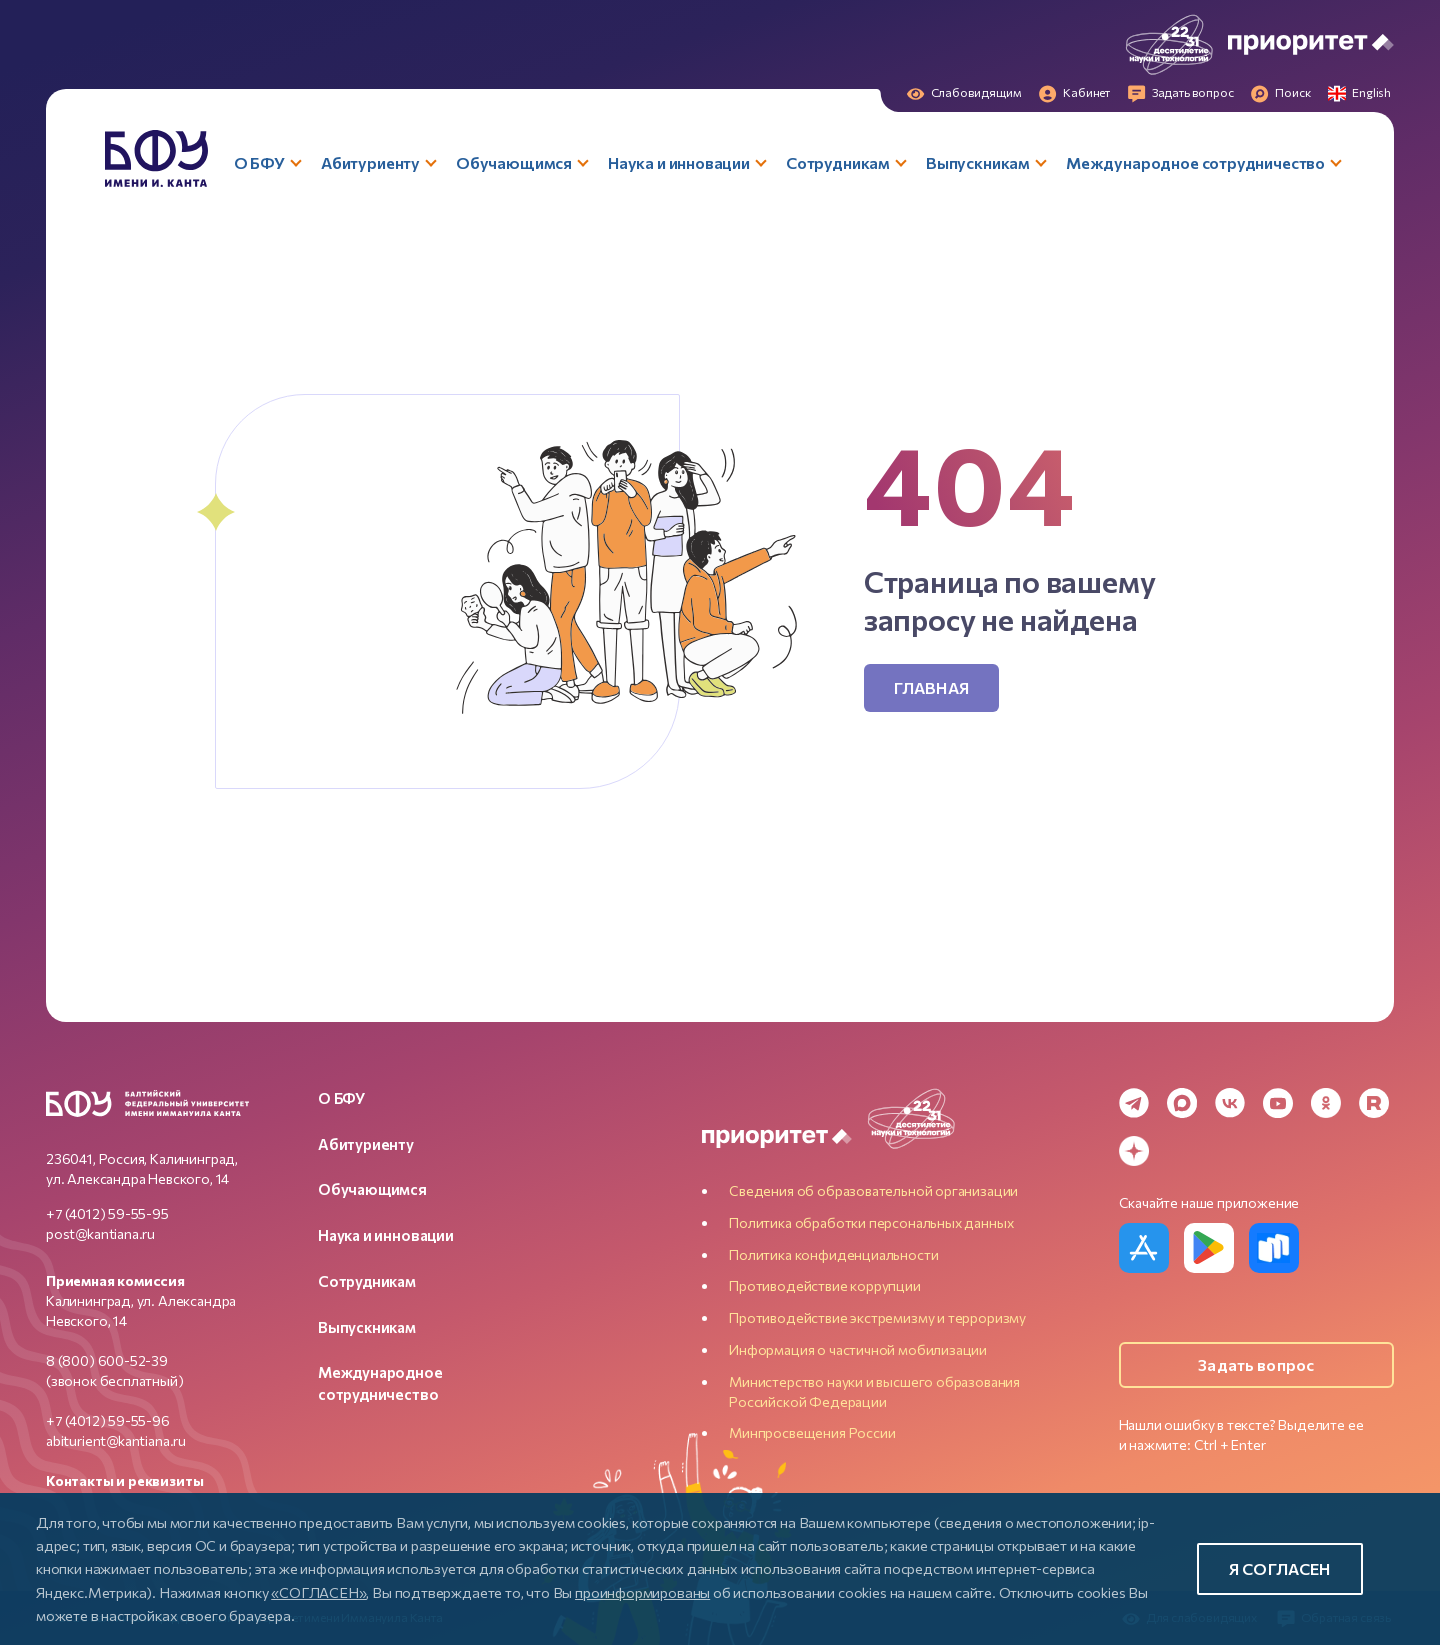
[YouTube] (1278, 1103)
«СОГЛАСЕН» (318, 1592)
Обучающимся (372, 1189)
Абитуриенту (366, 1144)
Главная (931, 687)
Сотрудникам (367, 1281)
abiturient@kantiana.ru (116, 1440)
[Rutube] (1374, 1103)
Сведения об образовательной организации (873, 1190)
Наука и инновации (386, 1235)
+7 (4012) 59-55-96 (108, 1420)
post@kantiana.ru (100, 1233)
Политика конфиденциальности (833, 1254)
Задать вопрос (1256, 1364)
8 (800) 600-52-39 (107, 1360)
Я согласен (1280, 1568)
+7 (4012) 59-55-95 (107, 1213)
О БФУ (341, 1098)
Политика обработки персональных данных (871, 1222)
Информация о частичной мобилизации (858, 1349)
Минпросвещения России (812, 1432)
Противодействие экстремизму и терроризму (877, 1317)
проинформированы (642, 1592)
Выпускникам (367, 1327)
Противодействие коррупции (825, 1285)
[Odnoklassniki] (1326, 1103)
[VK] (1230, 1103)
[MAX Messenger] (1182, 1103)
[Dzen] (1134, 1151)
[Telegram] (1134, 1103)
